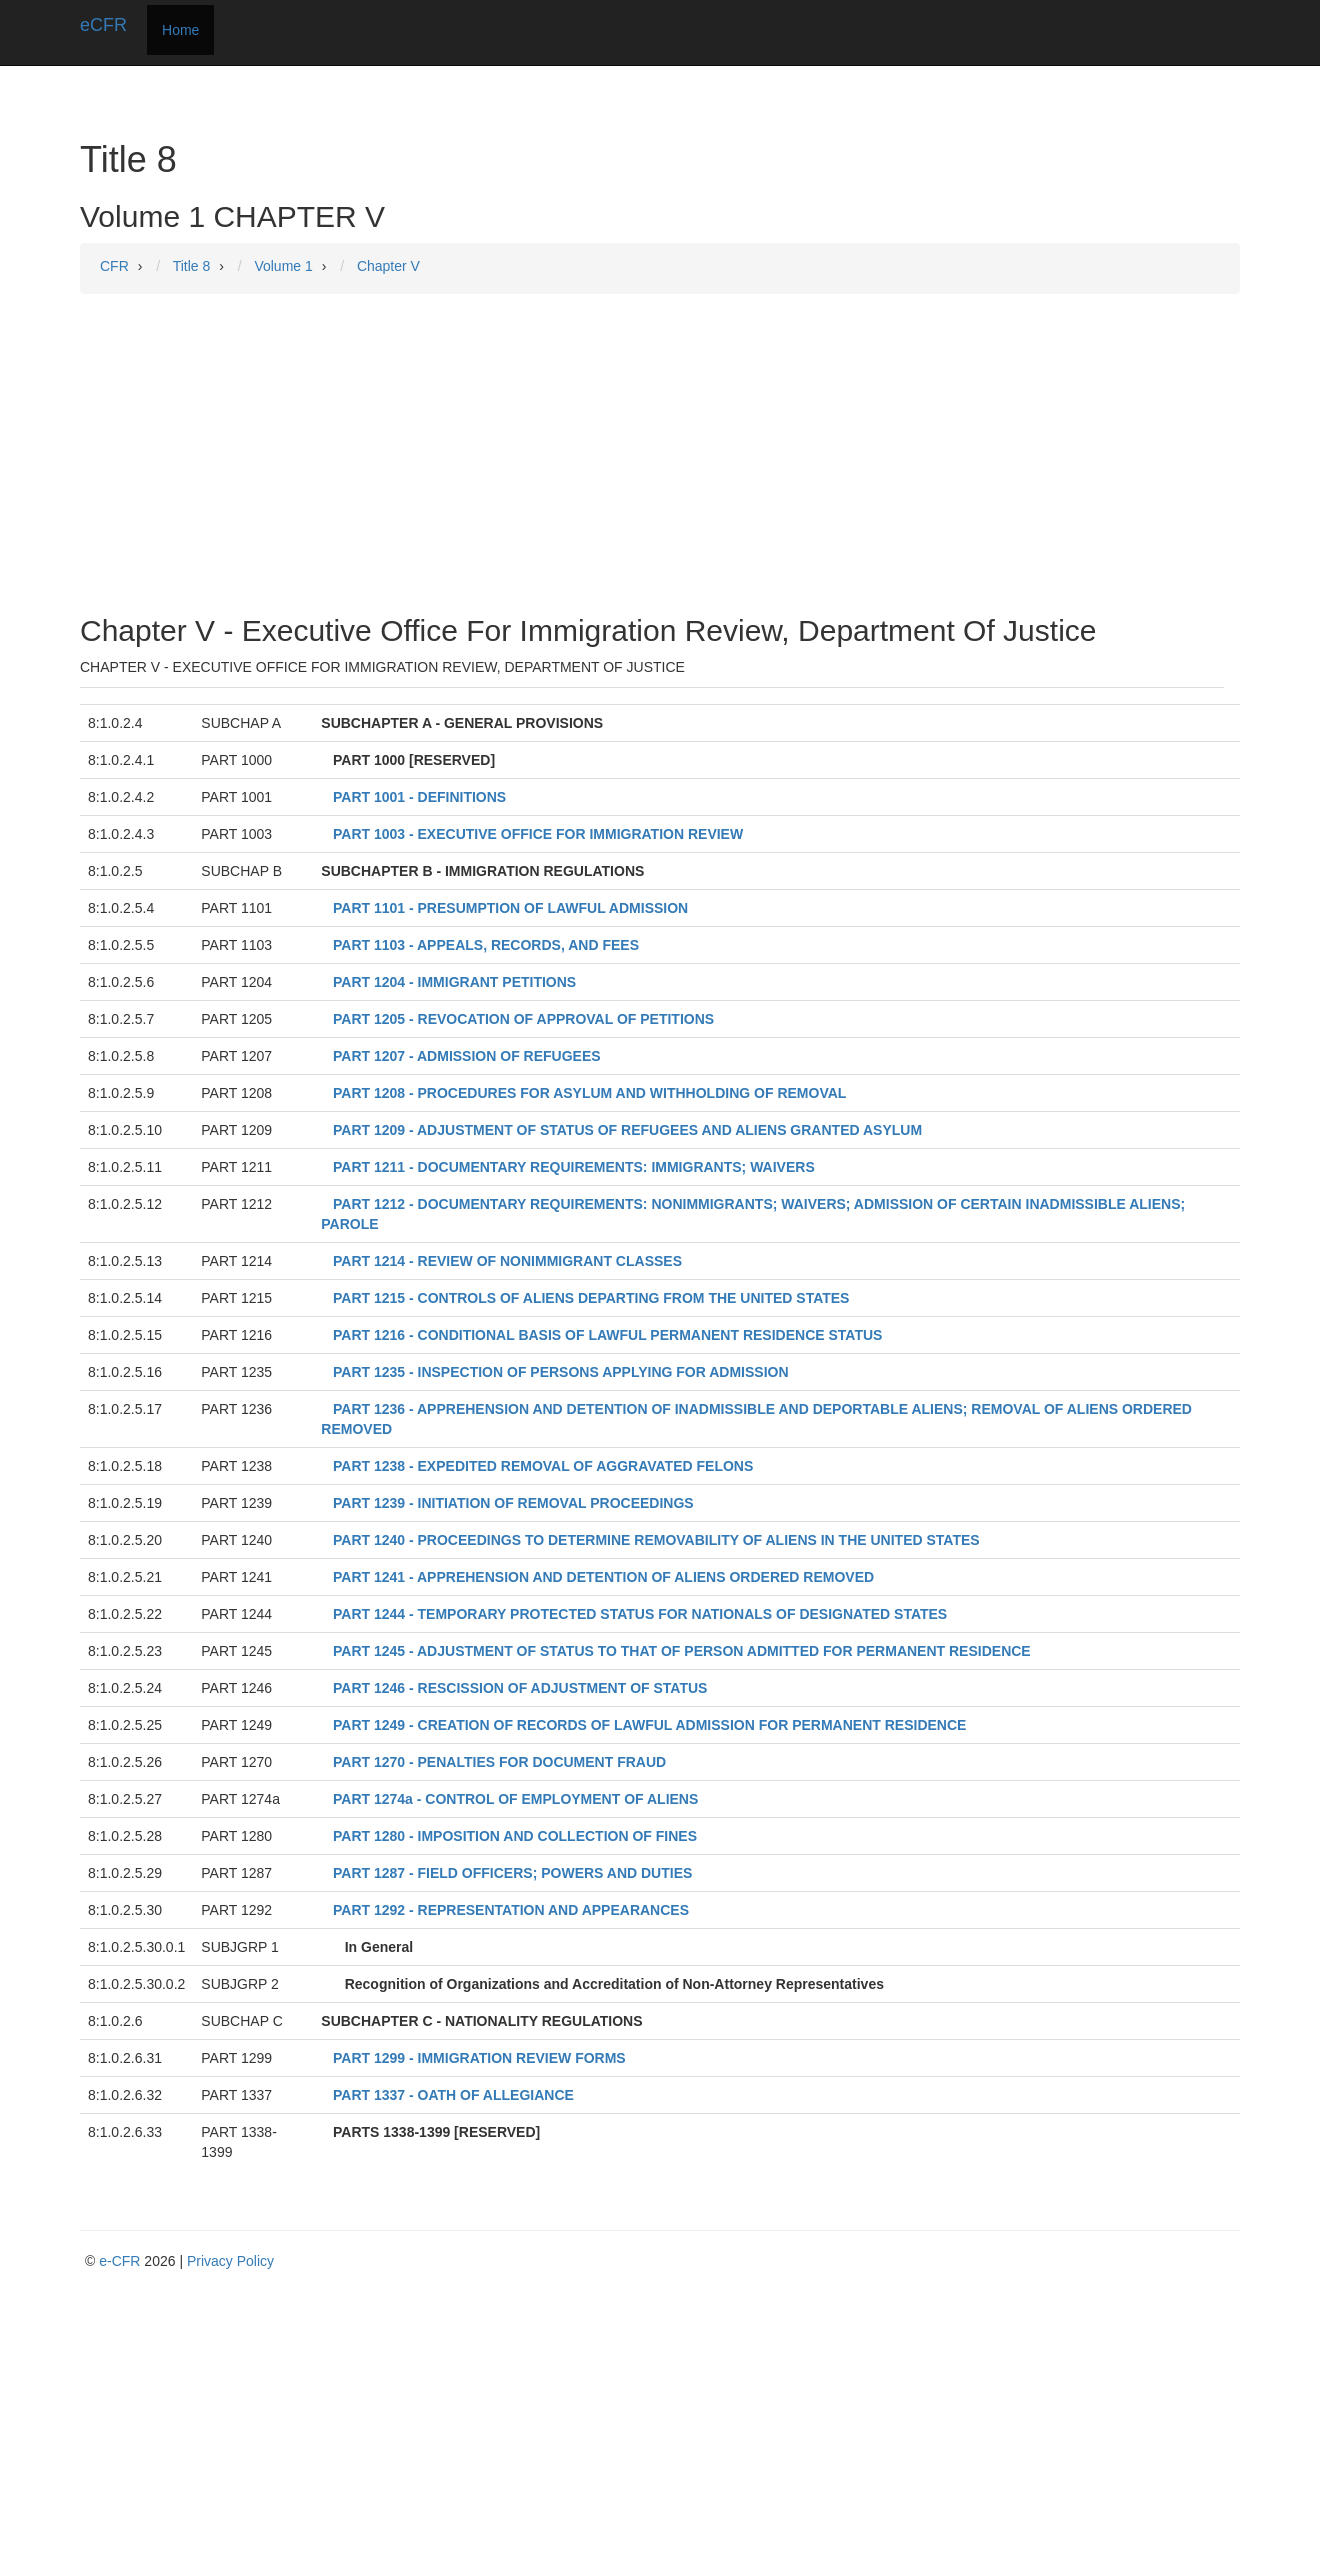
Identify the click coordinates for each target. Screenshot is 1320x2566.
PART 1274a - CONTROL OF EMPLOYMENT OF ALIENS (515, 1799)
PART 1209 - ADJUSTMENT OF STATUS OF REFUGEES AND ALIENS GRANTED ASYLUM (627, 1130)
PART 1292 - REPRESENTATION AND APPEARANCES (511, 1910)
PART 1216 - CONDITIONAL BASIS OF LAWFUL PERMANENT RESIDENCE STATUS (607, 1335)
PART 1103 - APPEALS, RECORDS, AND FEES (486, 945)
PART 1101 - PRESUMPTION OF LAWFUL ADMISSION (510, 908)
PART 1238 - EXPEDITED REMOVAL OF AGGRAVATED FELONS (543, 1466)
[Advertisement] (660, 454)
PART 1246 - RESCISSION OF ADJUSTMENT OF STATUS (520, 1688)
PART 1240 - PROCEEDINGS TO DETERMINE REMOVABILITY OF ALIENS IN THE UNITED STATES (656, 1540)
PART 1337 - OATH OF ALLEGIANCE (453, 2095)
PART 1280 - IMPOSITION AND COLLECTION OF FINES (515, 1836)
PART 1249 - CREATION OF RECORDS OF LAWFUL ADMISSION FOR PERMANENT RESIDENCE (649, 1725)
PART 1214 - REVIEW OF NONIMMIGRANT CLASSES (507, 1261)
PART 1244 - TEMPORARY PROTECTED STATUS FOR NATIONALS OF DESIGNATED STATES (640, 1614)
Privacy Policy (230, 2261)
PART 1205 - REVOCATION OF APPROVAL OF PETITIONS (523, 1019)
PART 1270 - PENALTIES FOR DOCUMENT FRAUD (499, 1762)
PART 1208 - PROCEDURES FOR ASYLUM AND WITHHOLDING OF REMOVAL (589, 1093)
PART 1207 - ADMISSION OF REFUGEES (467, 1056)
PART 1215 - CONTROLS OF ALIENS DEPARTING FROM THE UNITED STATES (591, 1298)
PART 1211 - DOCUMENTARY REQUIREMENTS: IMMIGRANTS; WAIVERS (574, 1167)
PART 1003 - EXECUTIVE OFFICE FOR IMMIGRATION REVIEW (538, 834)
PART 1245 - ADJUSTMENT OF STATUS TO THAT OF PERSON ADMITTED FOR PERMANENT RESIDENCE (682, 1651)
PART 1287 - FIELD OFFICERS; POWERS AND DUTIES (512, 1873)
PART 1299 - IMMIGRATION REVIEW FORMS (479, 2058)
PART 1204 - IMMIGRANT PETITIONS (454, 982)
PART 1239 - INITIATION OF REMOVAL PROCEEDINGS (513, 1503)
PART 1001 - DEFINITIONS (419, 797)
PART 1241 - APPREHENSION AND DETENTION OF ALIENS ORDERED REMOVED (603, 1577)
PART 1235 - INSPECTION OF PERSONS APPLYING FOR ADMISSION (561, 1372)
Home (180, 30)
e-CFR (119, 2261)
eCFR (103, 25)
